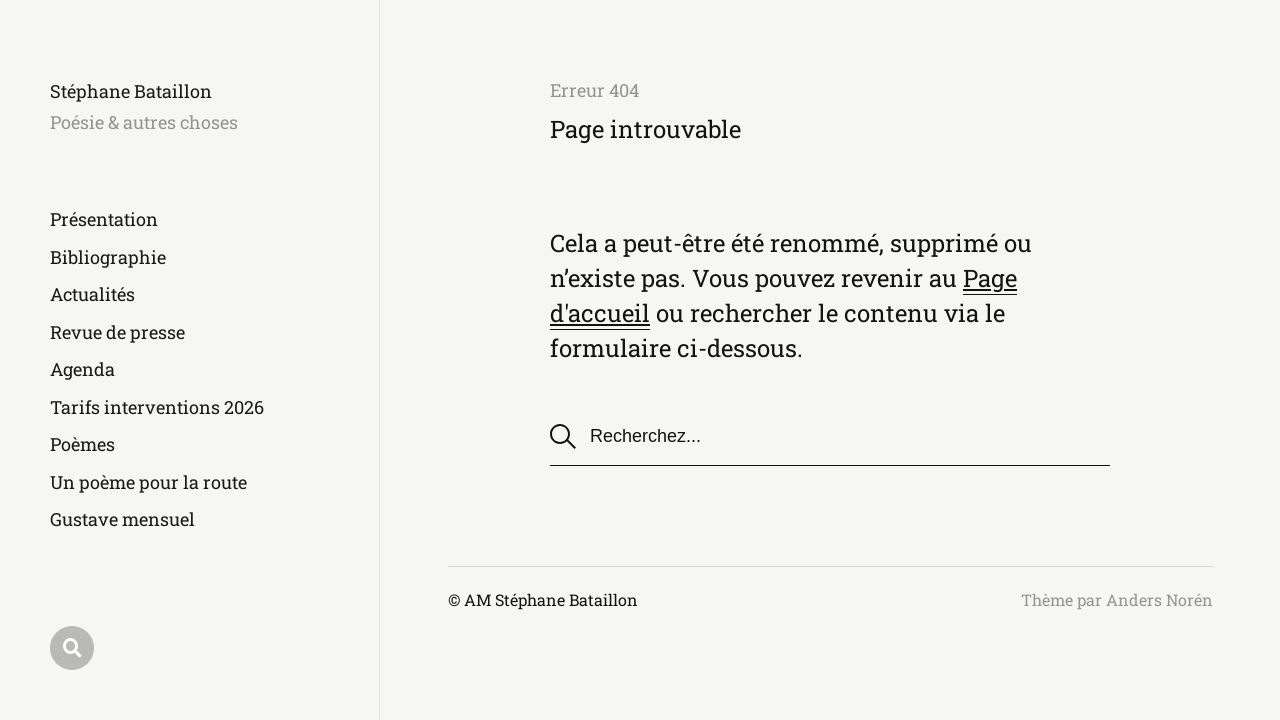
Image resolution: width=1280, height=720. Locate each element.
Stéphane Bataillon (131, 91)
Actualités (92, 294)
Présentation (104, 219)
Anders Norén (1159, 599)
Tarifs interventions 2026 (157, 407)
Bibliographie (108, 257)
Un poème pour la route (148, 482)
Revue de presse (117, 332)
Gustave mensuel (122, 519)
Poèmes (82, 444)
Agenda (82, 369)
